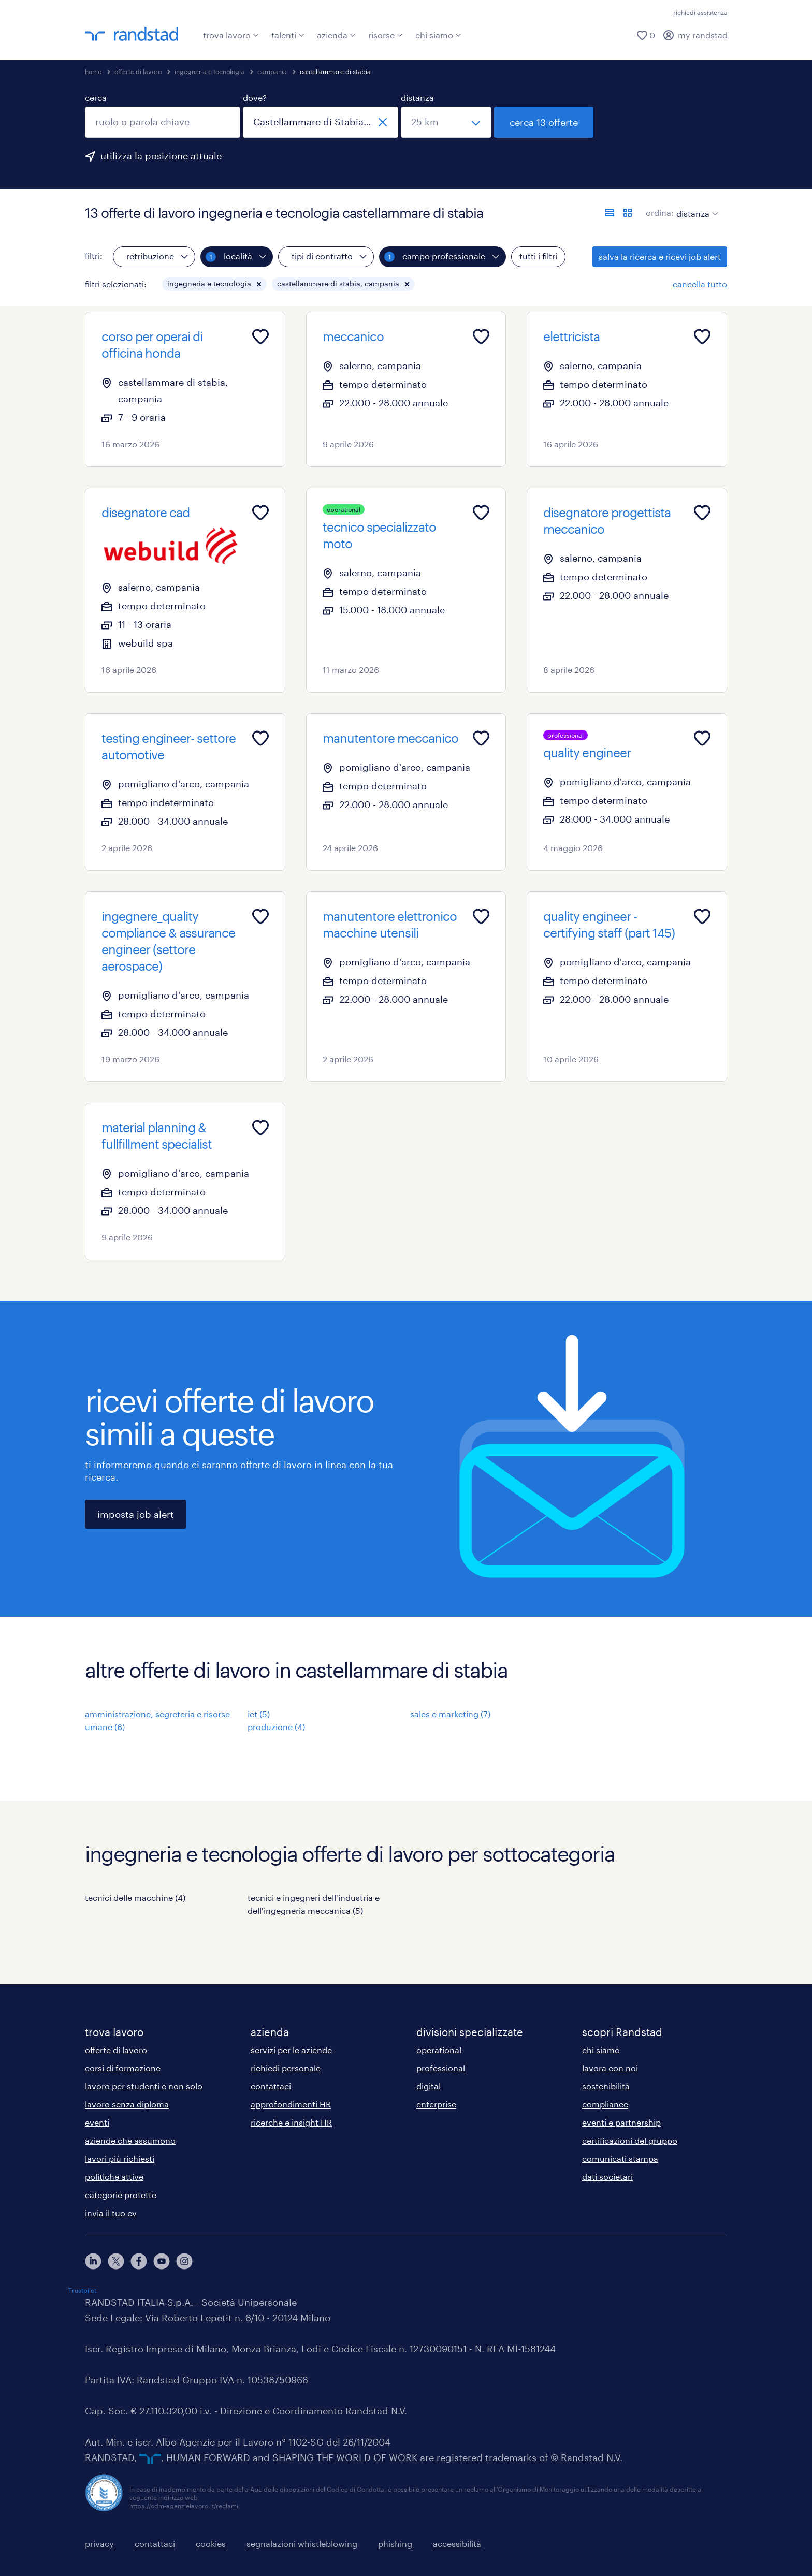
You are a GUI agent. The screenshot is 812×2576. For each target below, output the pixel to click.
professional (440, 2068)
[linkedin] (93, 2261)
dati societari (607, 2177)
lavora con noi (610, 2068)
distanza (417, 98)
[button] (259, 284)
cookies (211, 2544)
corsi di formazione (123, 2068)
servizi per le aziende (291, 2050)
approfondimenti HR (291, 2104)
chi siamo (438, 35)
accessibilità (457, 2544)
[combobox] (162, 122)
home (93, 71)
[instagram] (184, 2261)
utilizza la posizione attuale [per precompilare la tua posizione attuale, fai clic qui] (161, 156)
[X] (116, 2261)
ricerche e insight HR (291, 2122)
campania (272, 71)
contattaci (271, 2086)
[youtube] (161, 2261)
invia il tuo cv (111, 2213)
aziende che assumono (130, 2140)
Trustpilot (82, 2290)
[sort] (695, 206)
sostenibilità (606, 2086)
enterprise (436, 2104)
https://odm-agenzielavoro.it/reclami (183, 2505)
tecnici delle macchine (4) (135, 1897)
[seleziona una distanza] (446, 122)
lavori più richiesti (119, 2158)
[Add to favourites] (260, 336)
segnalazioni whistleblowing (302, 2544)
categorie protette (120, 2195)
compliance (605, 2104)
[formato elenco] (609, 213)
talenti (287, 35)
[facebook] (138, 2261)
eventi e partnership (621, 2122)
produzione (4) (276, 1727)
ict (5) (259, 1714)
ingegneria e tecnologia (209, 71)
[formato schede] (627, 213)
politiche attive (114, 2177)
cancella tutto (700, 284)
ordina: (660, 212)
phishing (395, 2544)
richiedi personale (286, 2068)
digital (428, 2086)
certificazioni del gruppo (629, 2140)
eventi (97, 2122)
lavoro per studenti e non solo (143, 2086)
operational (438, 2050)
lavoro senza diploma (127, 2104)
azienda (336, 35)
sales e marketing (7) (450, 1714)
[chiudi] (383, 122)
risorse (385, 35)
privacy (99, 2544)
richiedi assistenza (700, 12)
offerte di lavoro (138, 71)
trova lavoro (231, 35)
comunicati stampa (620, 2158)
